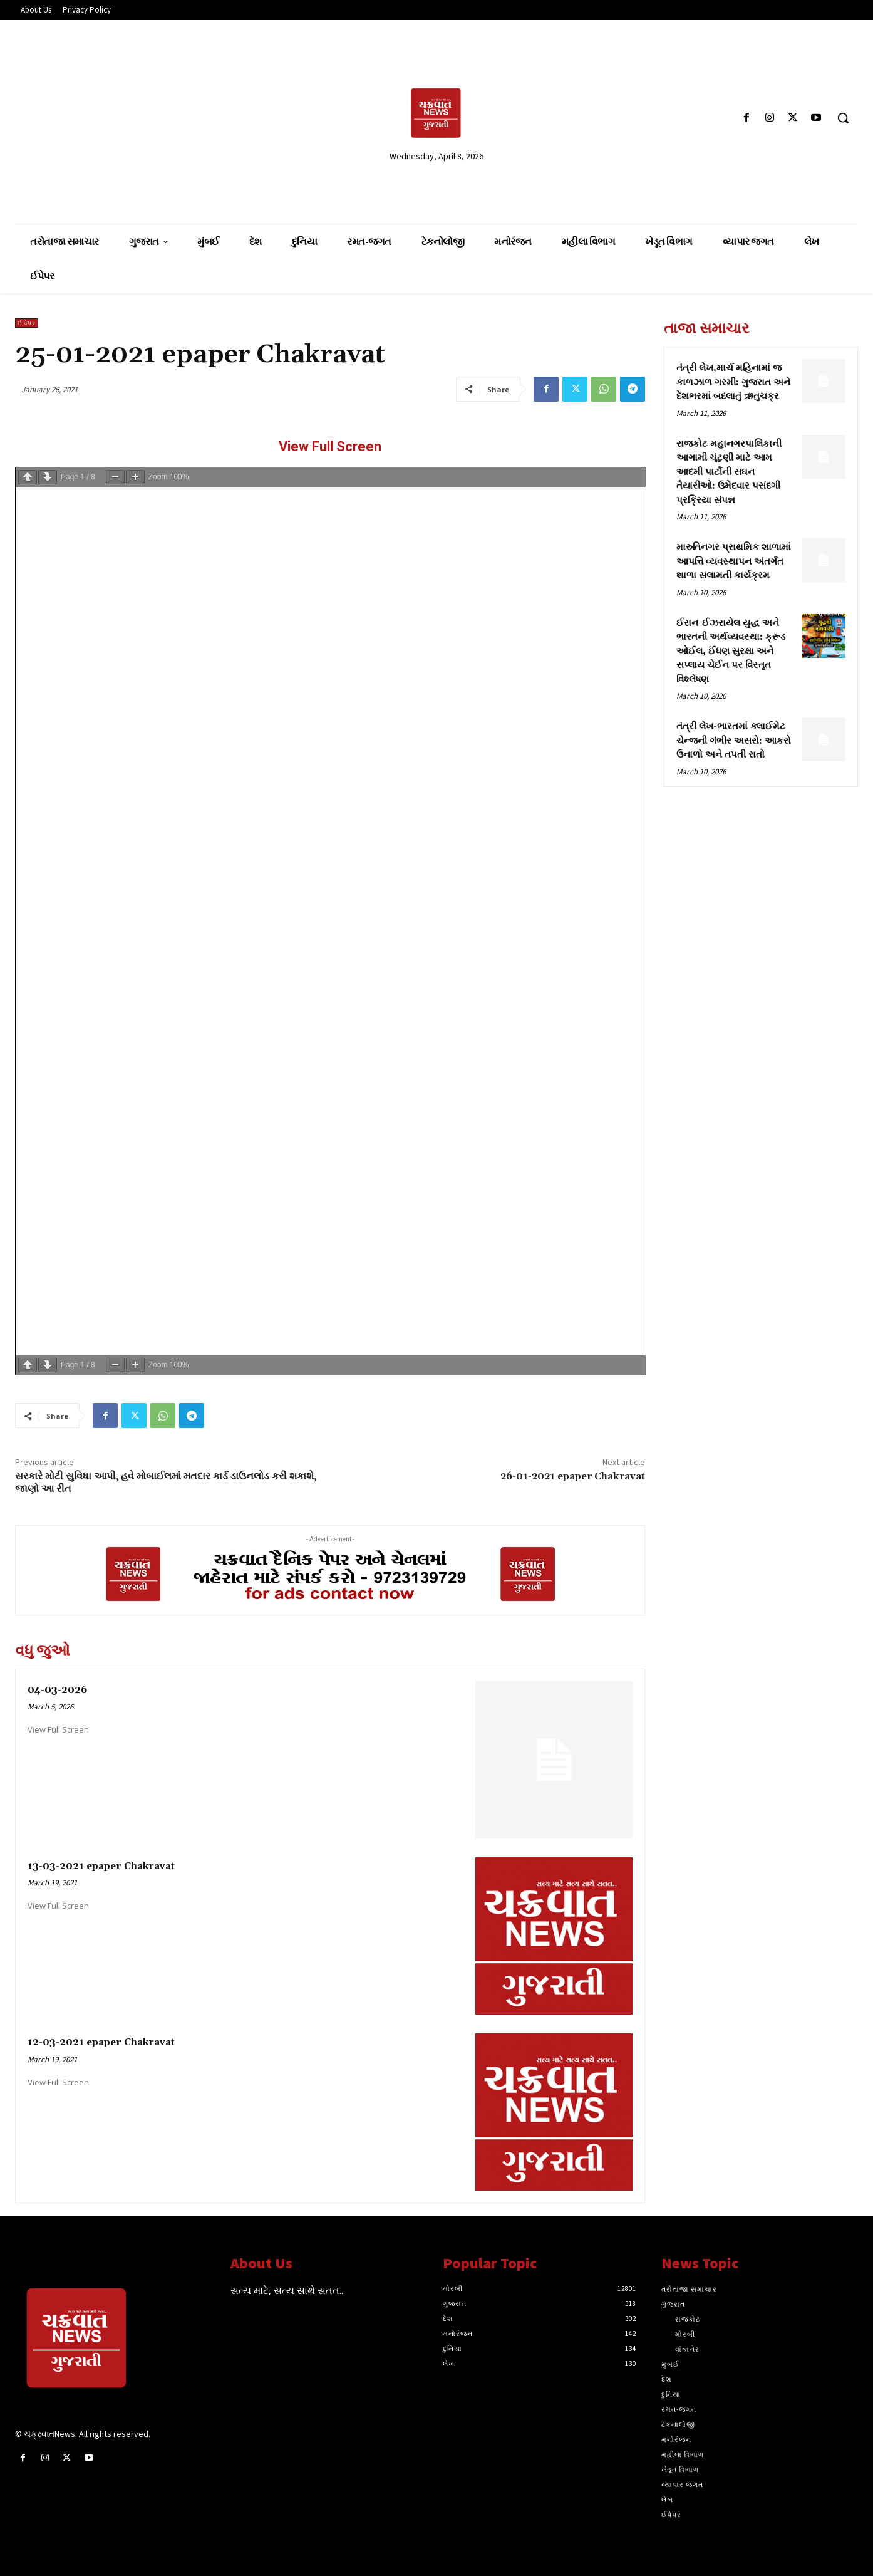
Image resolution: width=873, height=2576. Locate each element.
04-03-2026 (57, 1690)
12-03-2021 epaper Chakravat (101, 2042)
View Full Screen (330, 446)
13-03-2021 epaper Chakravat (101, 1866)
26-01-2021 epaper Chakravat (572, 1476)
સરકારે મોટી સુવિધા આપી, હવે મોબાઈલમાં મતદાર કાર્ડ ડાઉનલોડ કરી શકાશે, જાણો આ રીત (165, 1482)
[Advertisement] (151, 117)
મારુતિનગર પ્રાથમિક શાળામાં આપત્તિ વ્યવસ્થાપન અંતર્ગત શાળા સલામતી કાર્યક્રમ (733, 561)
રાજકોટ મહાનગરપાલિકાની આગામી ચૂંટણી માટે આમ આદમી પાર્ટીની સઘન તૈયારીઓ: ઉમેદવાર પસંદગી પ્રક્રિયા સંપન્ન (729, 472)
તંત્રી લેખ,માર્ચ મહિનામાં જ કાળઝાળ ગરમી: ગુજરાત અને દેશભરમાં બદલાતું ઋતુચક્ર (733, 382)
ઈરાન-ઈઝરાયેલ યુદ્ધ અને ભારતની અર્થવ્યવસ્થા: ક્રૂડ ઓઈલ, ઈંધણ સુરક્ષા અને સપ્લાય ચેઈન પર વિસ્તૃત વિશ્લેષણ (730, 651)
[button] (843, 118)
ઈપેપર (26, 323)
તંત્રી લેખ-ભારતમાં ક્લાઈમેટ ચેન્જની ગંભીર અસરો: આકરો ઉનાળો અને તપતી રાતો (733, 741)
